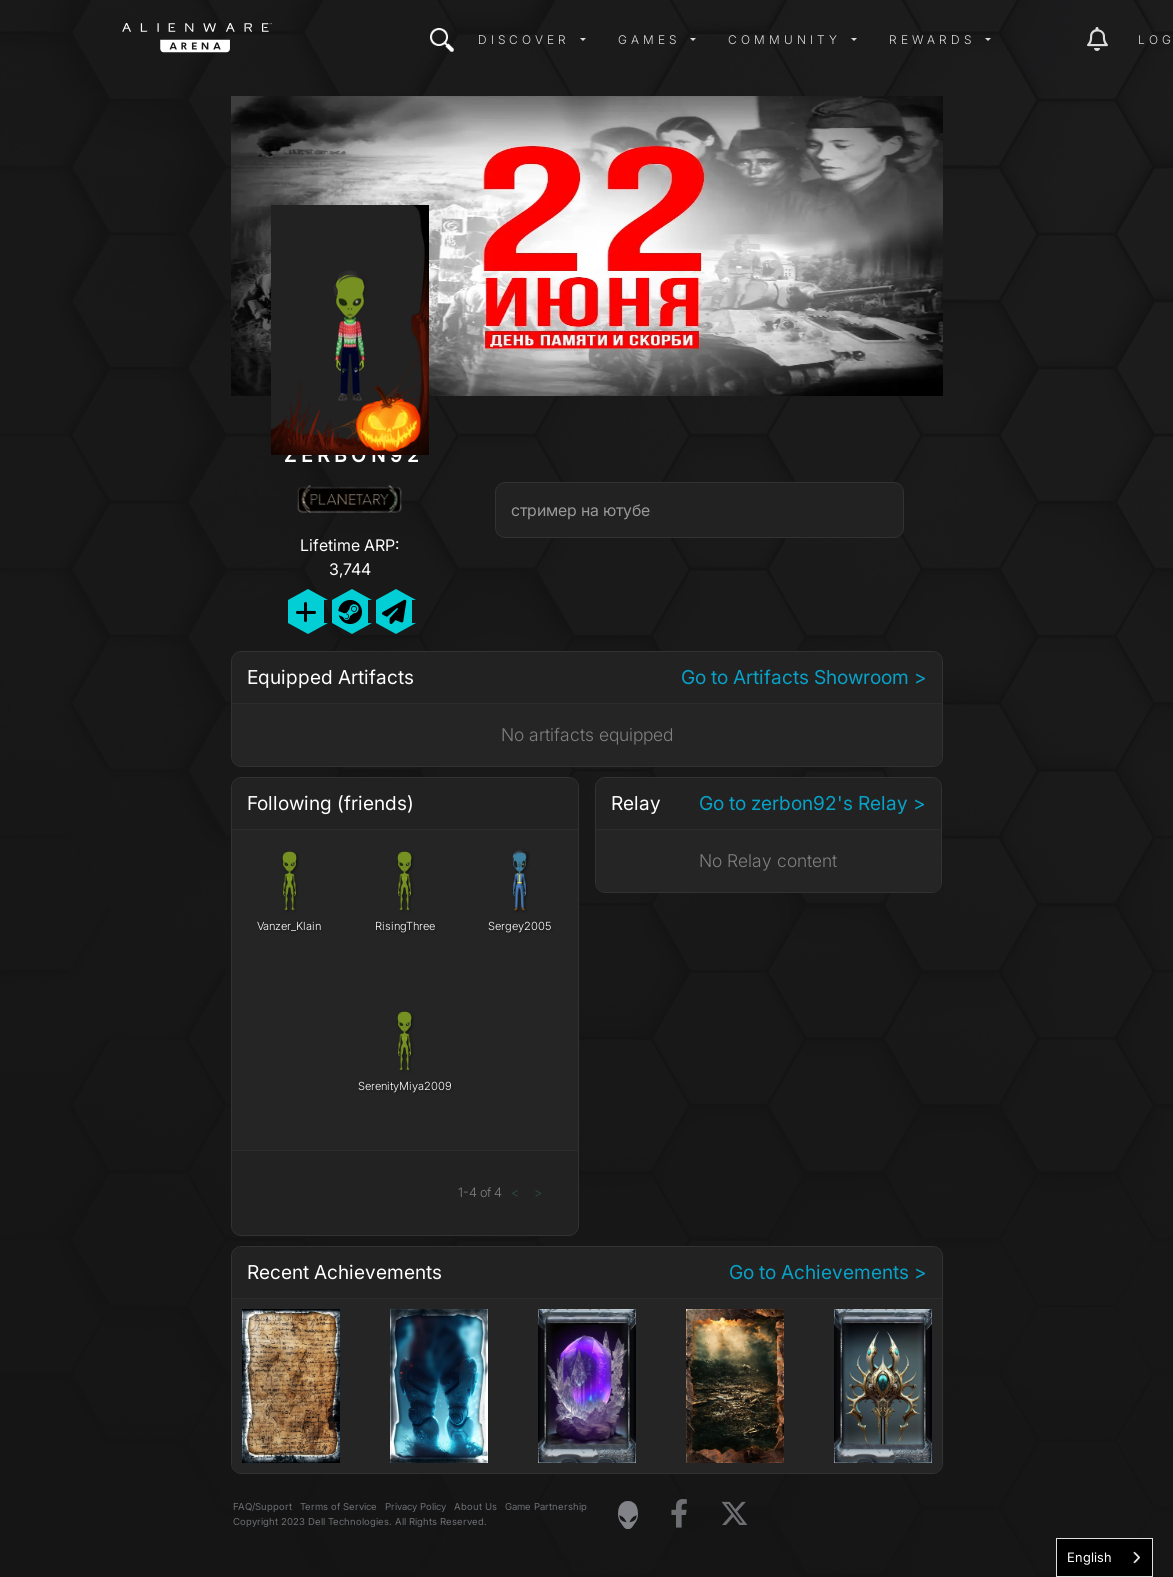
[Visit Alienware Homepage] (628, 1515)
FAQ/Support (262, 1506)
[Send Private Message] (394, 611)
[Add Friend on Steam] (350, 611)
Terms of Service (338, 1506)
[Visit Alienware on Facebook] (679, 1514)
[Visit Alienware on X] (734, 1514)
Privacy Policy (415, 1506)
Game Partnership (546, 1506)
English (1089, 1557)
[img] (442, 40)
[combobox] (1104, 1557)
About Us (475, 1506)
